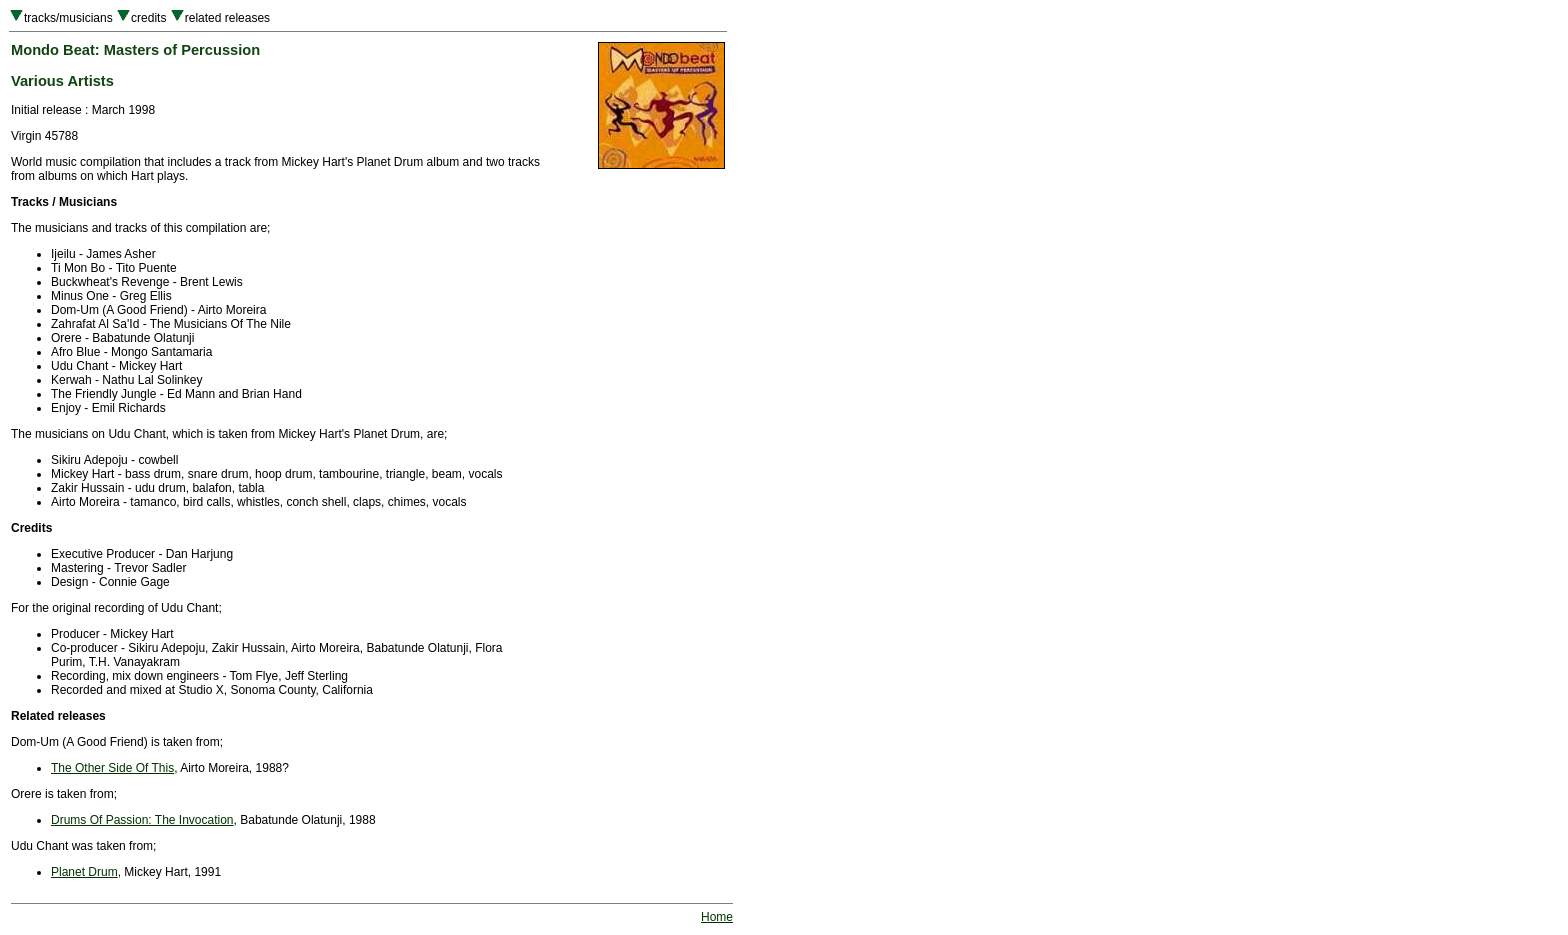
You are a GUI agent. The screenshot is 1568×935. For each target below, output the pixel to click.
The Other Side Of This (112, 768)
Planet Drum (84, 872)
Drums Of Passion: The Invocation (142, 820)
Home (717, 917)
